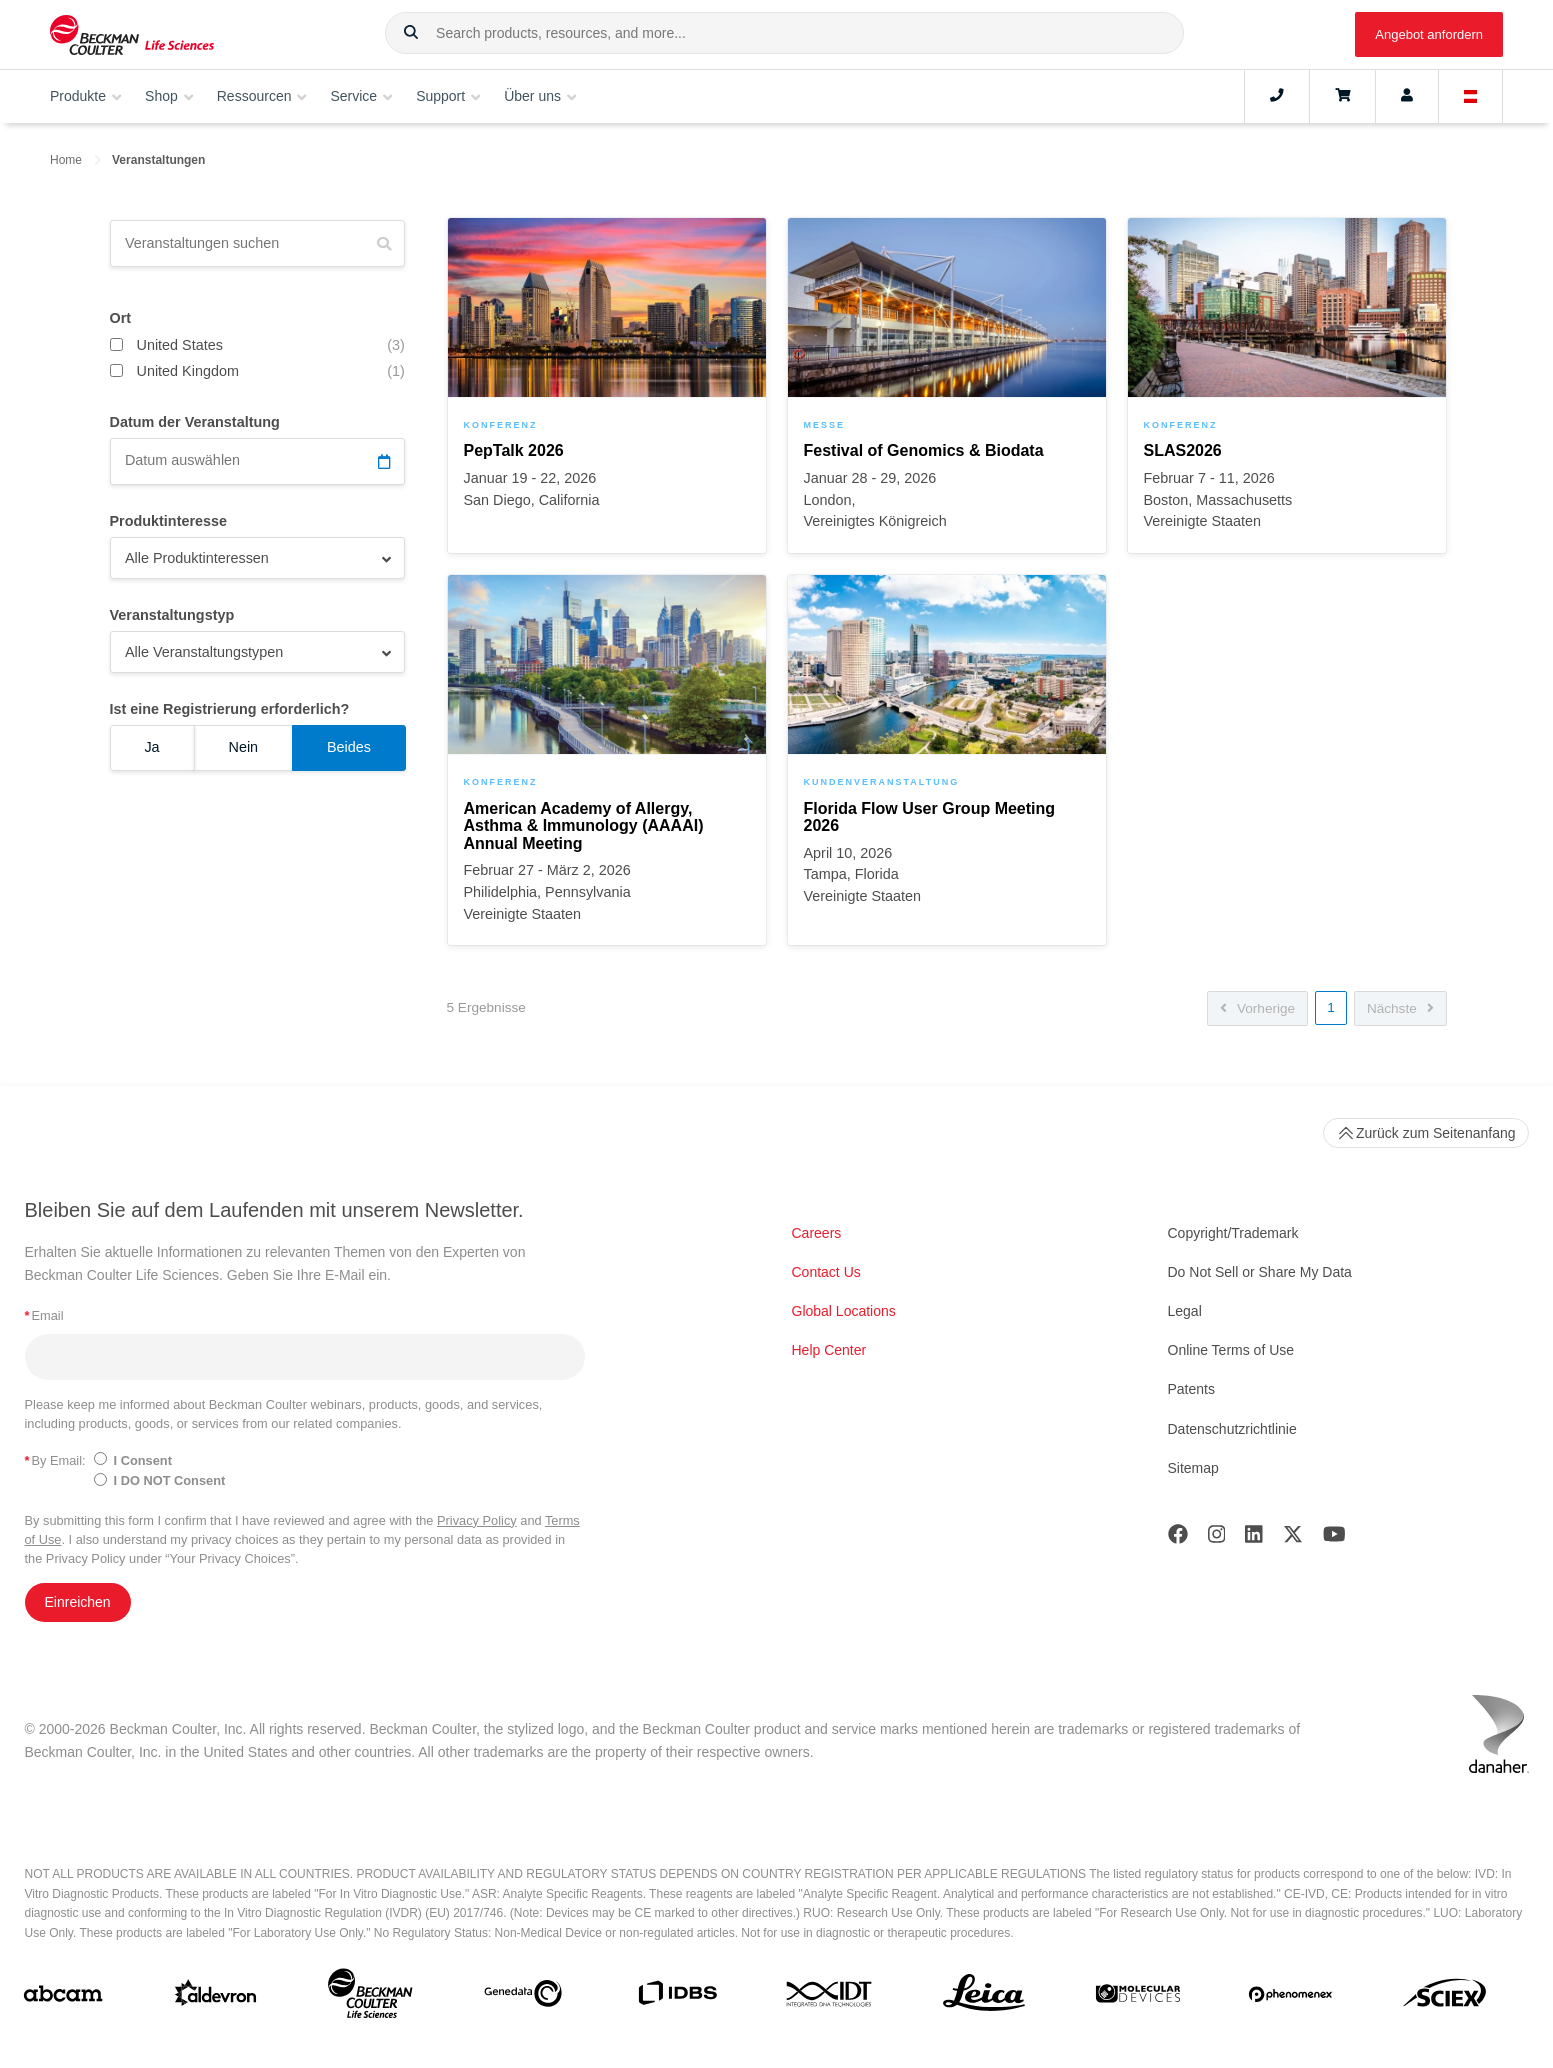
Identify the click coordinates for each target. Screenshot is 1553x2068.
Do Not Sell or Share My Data (1260, 1272)
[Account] (1407, 96)
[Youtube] (1334, 1538)
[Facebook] (1178, 1538)
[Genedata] (523, 1997)
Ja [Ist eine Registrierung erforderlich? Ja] (151, 747)
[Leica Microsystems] (984, 1998)
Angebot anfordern (1429, 34)
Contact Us (826, 1272)
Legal (1185, 1311)
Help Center (829, 1350)
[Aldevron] (216, 1997)
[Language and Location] (1471, 96)
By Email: (55, 1460)
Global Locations (844, 1311)
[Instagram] (1217, 1538)
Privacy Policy (477, 1520)
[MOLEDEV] (1138, 1997)
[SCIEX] (1445, 1998)
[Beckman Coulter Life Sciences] (370, 1997)
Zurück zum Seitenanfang (1426, 1133)
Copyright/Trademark (1233, 1233)
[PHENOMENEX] (1291, 1998)
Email (44, 1315)
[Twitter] (1293, 1538)
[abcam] (63, 1997)
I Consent (143, 1460)
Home (66, 160)
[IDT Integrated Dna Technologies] (830, 1998)
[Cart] (1342, 96)
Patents (1191, 1389)
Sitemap (1193, 1468)
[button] (411, 33)
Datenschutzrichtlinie (1232, 1429)
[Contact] (1277, 96)
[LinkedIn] (1254, 1538)
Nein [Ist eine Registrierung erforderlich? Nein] (243, 747)
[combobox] (784, 33)
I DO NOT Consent (170, 1480)
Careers (817, 1233)
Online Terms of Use (1231, 1350)
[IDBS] (677, 1997)
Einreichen (78, 1602)
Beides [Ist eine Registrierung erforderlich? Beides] (349, 747)
